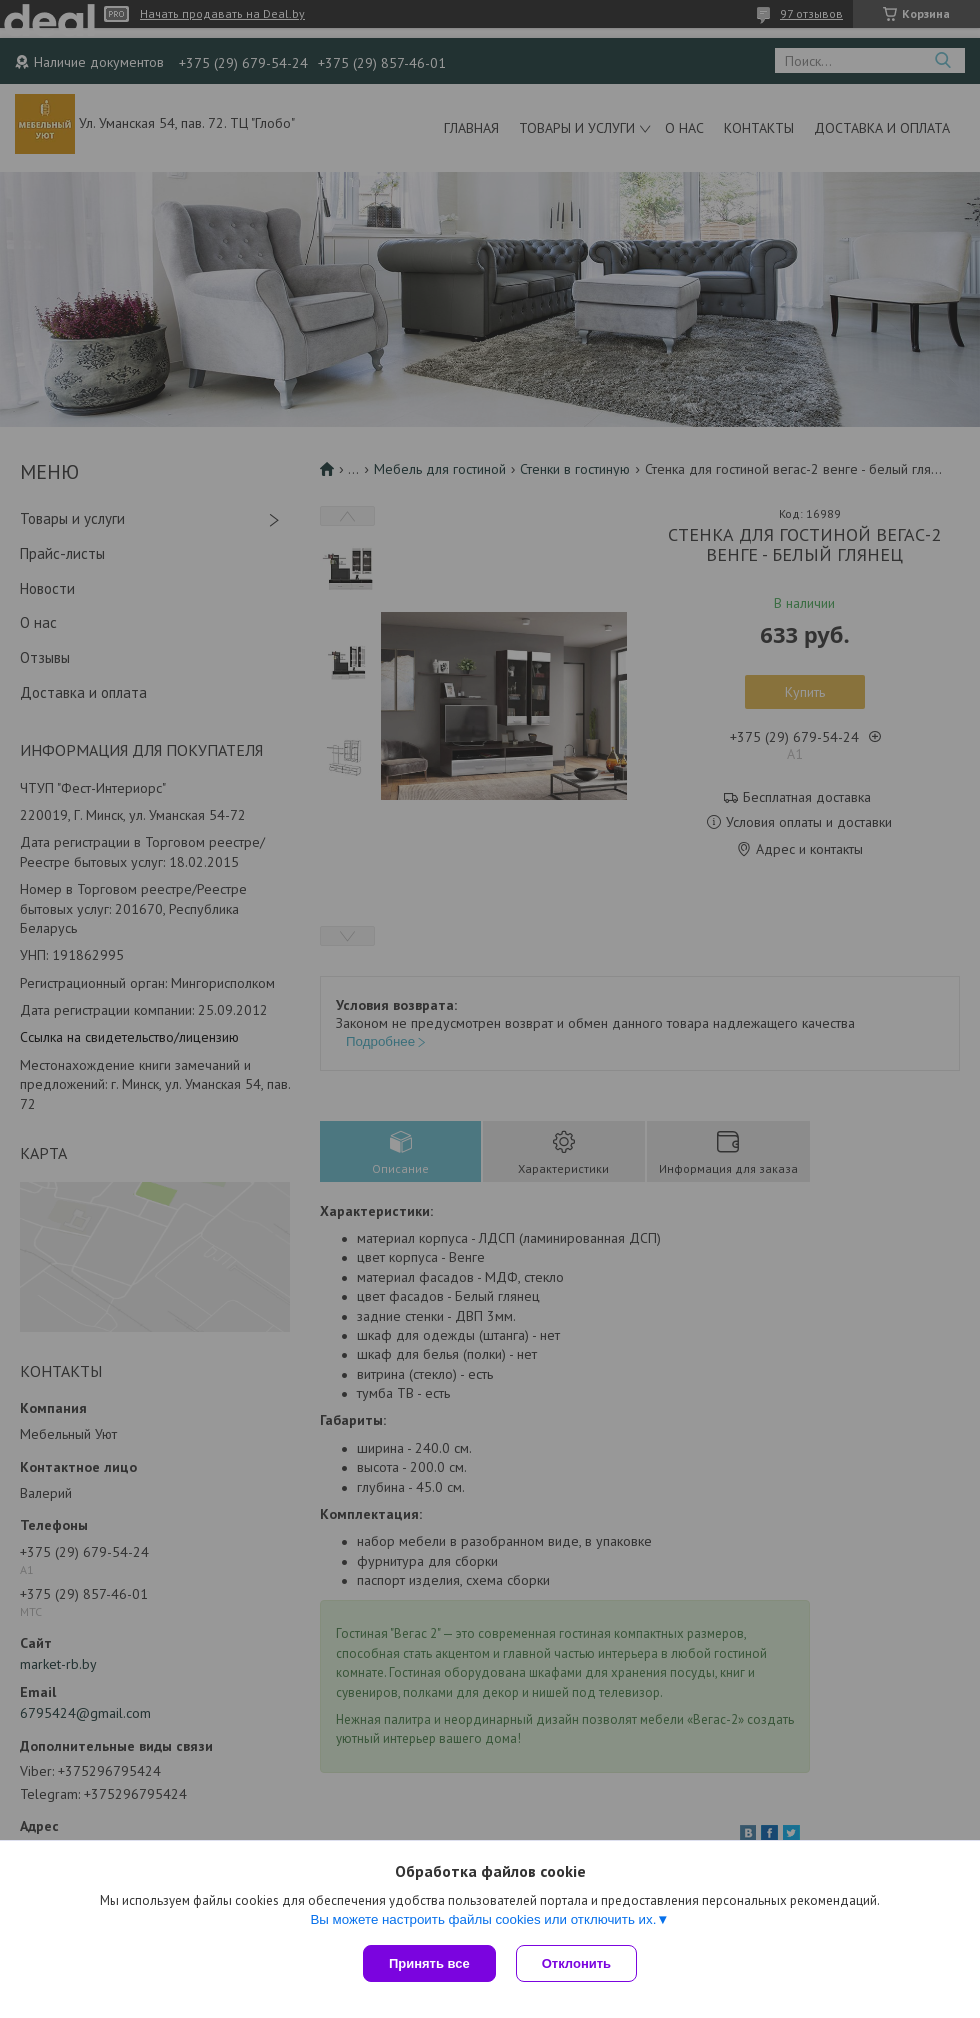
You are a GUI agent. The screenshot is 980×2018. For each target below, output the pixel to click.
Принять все (429, 1963)
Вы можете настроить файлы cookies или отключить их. (483, 1919)
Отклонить (576, 1963)
